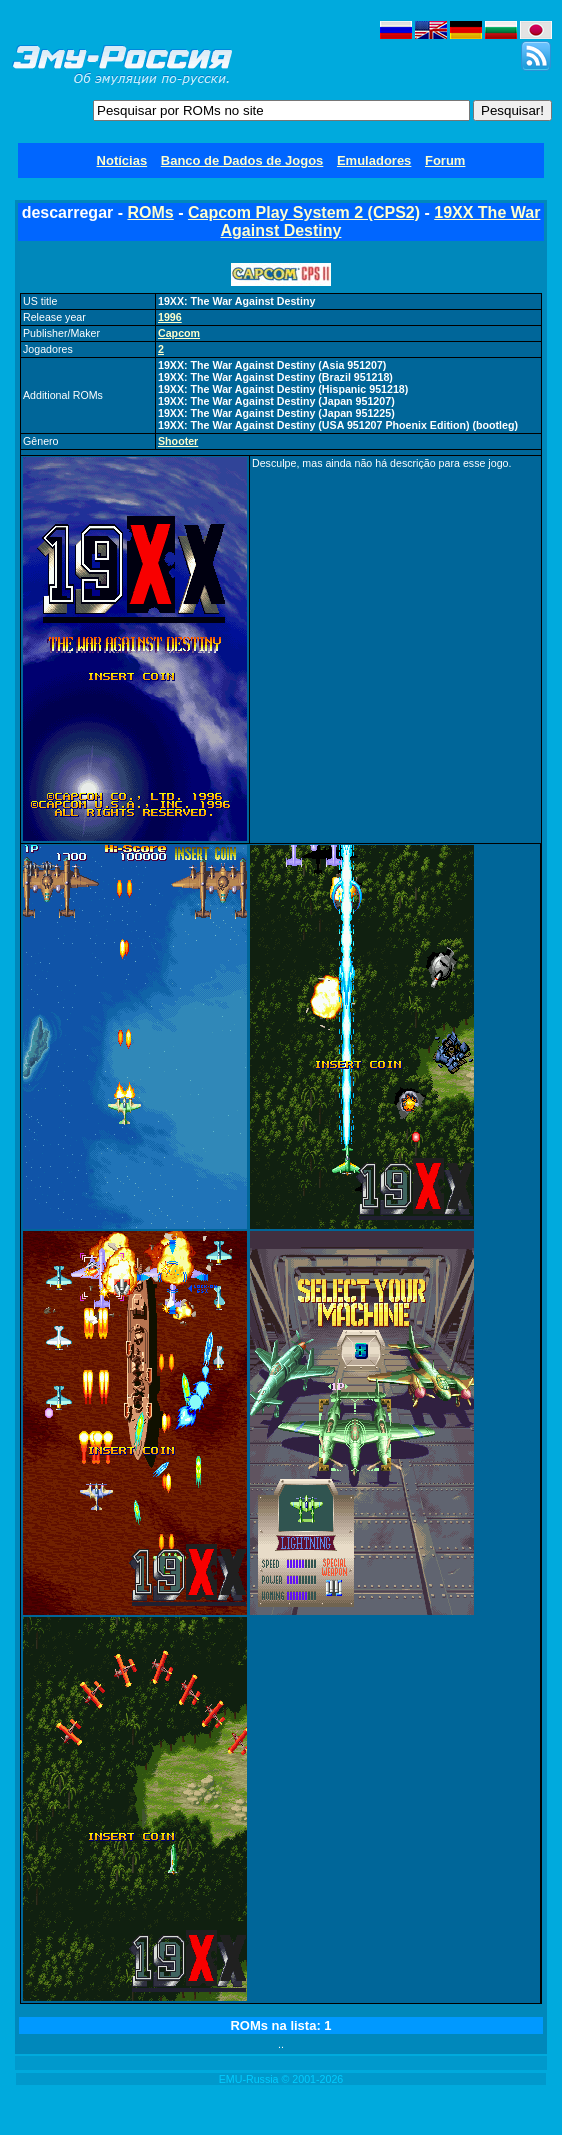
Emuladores (374, 160)
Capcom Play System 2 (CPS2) (304, 212)
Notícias (122, 160)
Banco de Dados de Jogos (242, 160)
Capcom (179, 333)
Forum (445, 160)
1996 (170, 317)
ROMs (150, 212)
